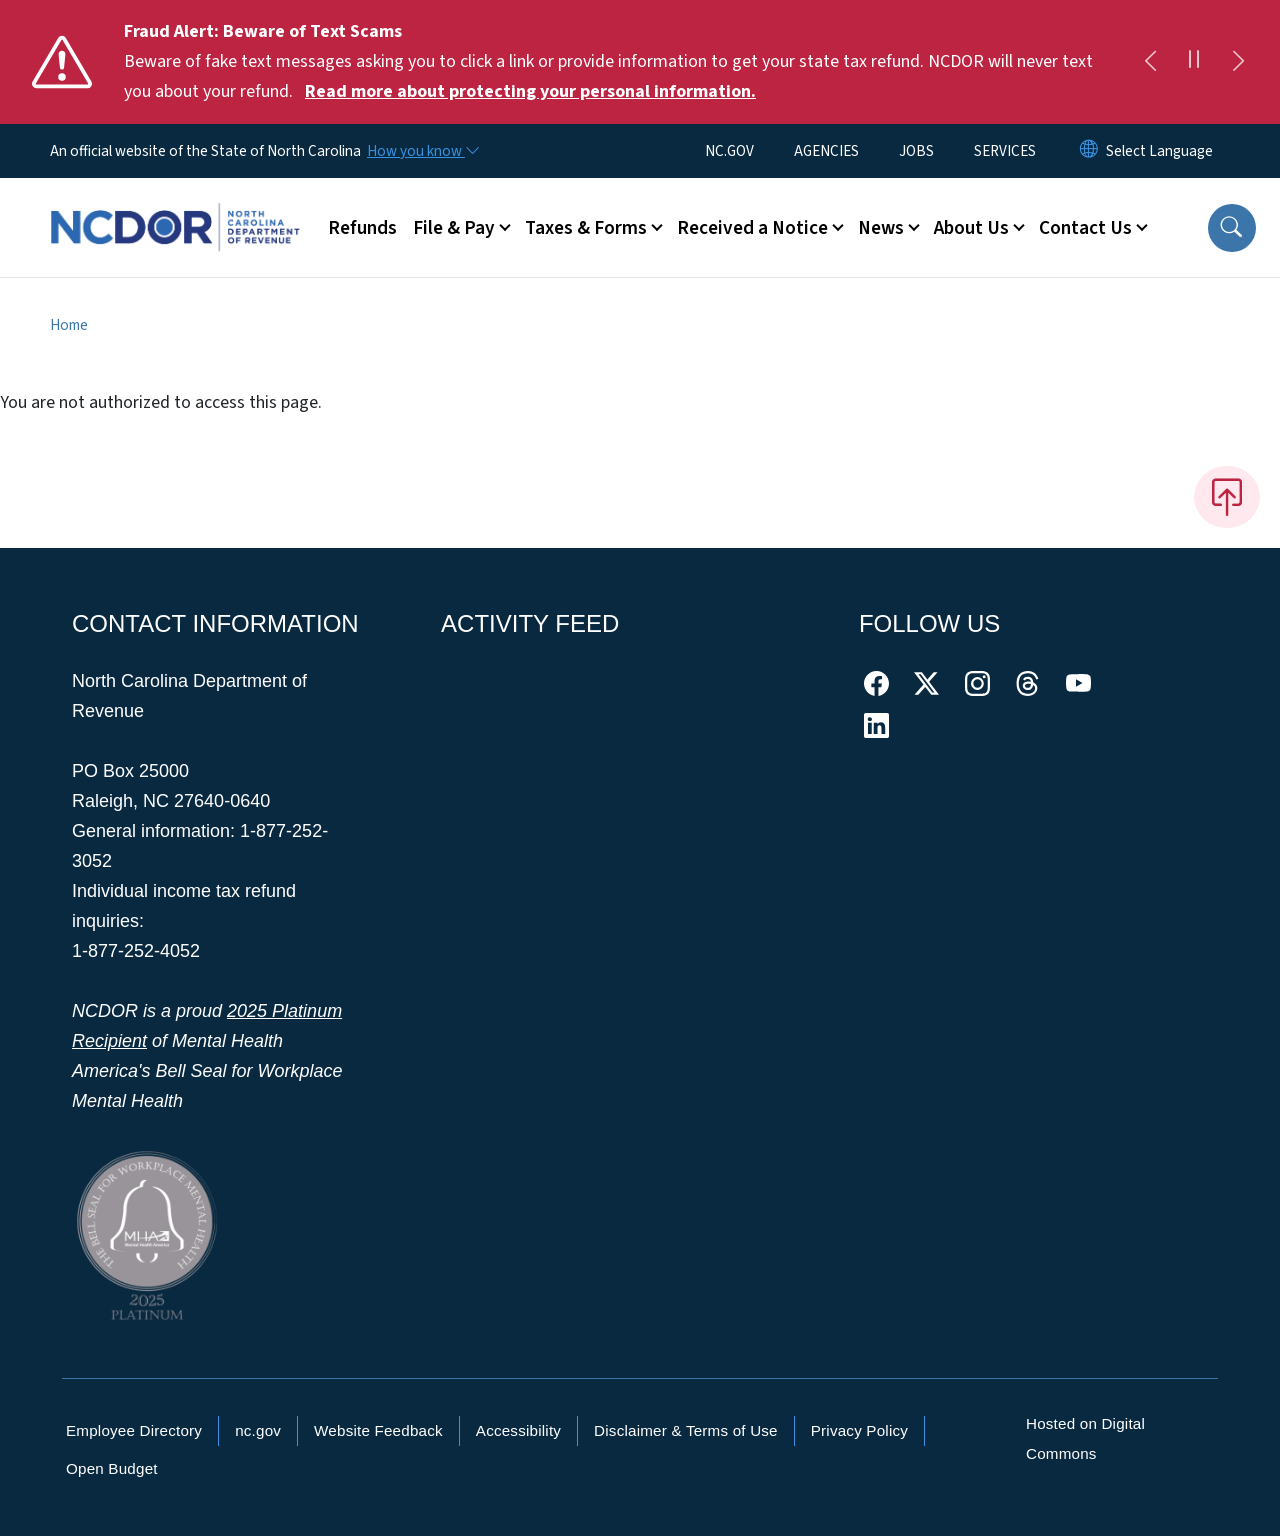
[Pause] (1194, 62)
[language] (1159, 151)
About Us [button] (971, 228)
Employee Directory (134, 1430)
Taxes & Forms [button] (586, 228)
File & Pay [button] (454, 228)
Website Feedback (378, 1430)
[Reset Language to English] (1089, 151)
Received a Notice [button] (752, 228)
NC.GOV (729, 151)
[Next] (1238, 62)
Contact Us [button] (1085, 228)
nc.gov (258, 1430)
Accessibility (518, 1430)
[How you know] (422, 151)
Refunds (362, 228)
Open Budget (112, 1468)
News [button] (881, 228)
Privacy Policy (859, 1430)
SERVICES (1005, 151)
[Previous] (1150, 62)
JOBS (916, 151)
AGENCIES (826, 151)
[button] (1232, 228)
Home (69, 325)
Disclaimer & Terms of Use (686, 1430)
